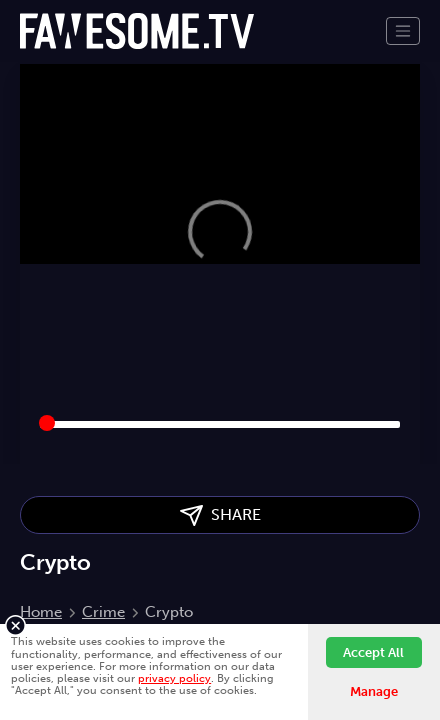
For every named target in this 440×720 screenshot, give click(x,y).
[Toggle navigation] (403, 31)
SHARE (220, 515)
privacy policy (174, 678)
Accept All (373, 652)
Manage (374, 691)
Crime (103, 612)
